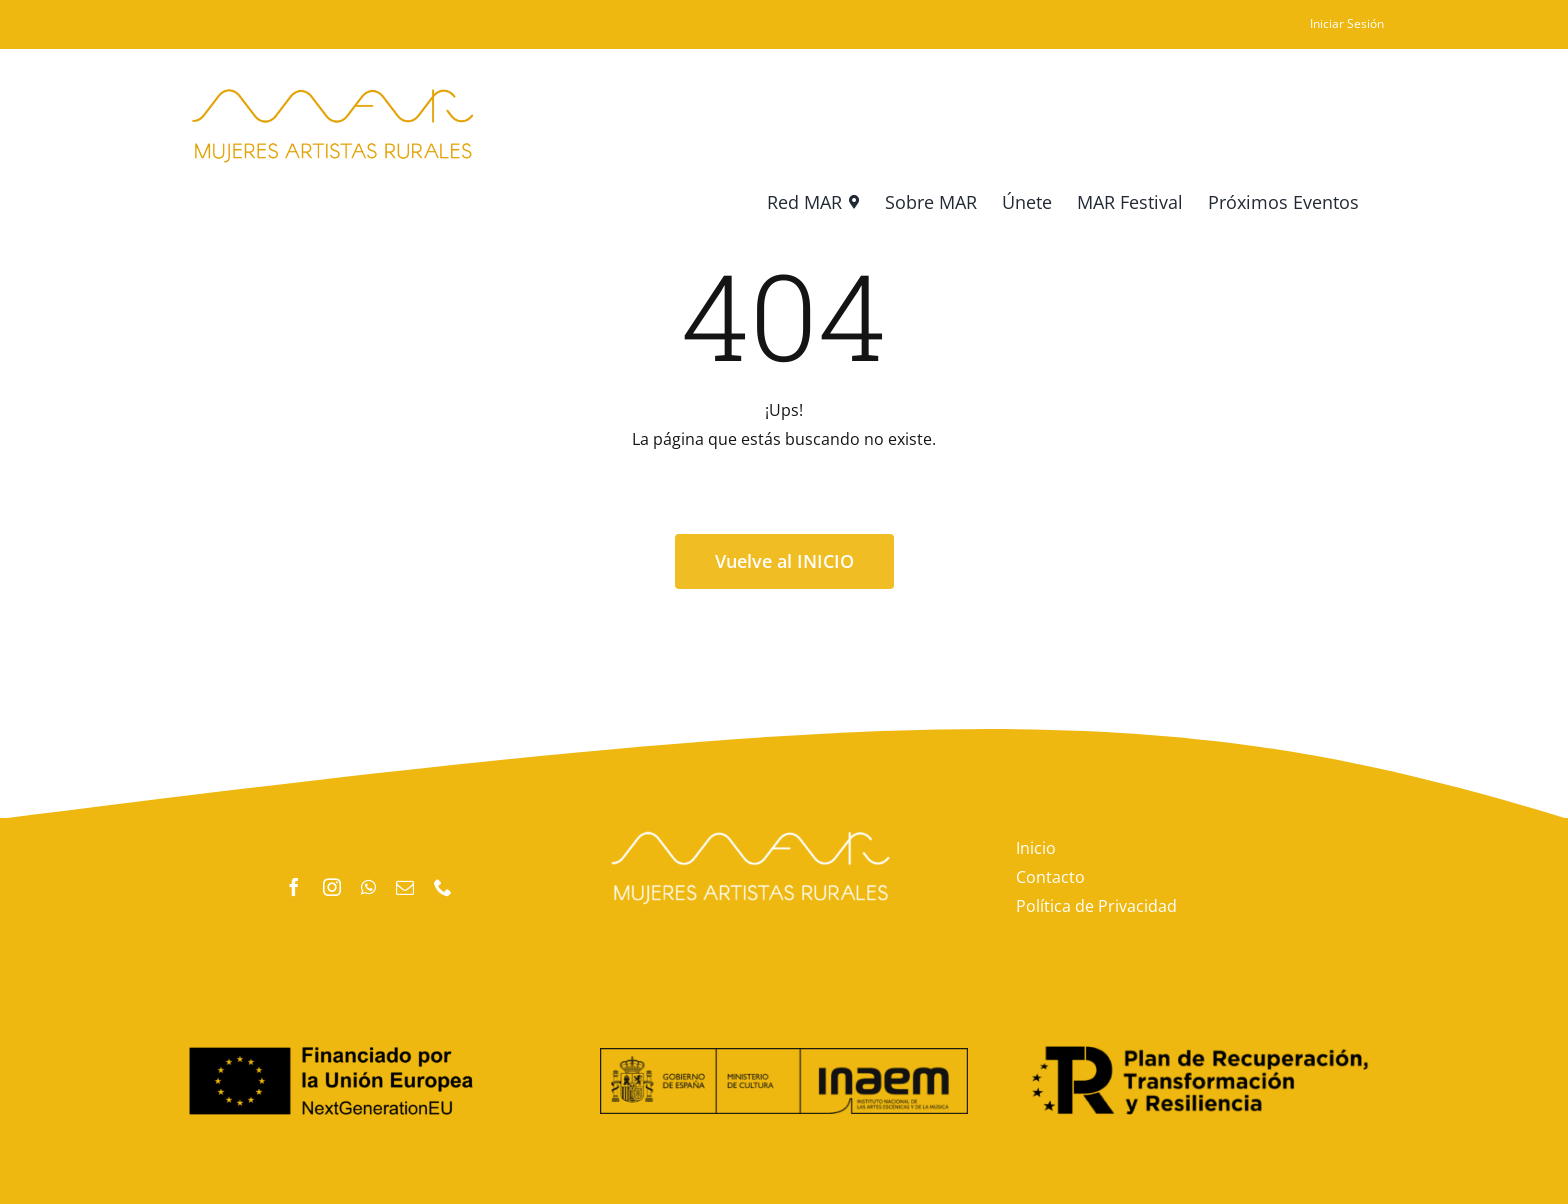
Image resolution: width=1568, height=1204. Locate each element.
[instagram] (332, 887)
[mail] (405, 887)
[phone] (443, 887)
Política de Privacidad (1096, 906)
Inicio (1036, 848)
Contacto (1050, 877)
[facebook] (294, 887)
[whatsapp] (368, 887)
